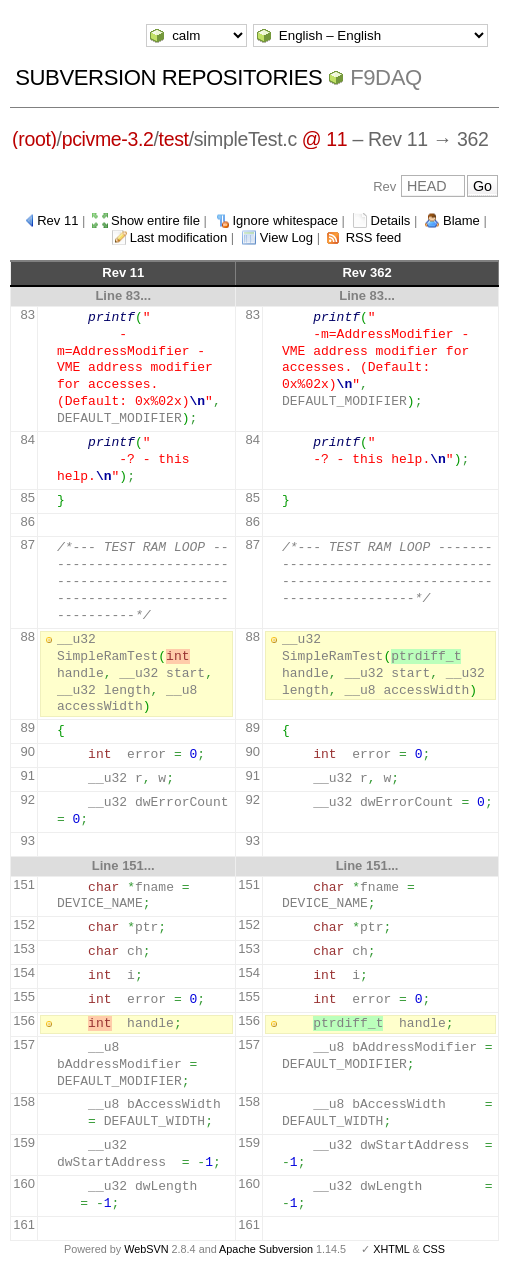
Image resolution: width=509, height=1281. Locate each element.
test (174, 139)
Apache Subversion (266, 1249)
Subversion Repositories (168, 77)
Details (391, 220)
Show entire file (155, 220)
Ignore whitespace (285, 220)
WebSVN (146, 1249)
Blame (461, 220)
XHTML (391, 1249)
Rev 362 (366, 272)
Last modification (179, 237)
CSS (434, 1249)
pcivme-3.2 (108, 139)
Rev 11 (57, 220)
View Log (286, 237)
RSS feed (374, 237)
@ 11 (325, 139)
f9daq (386, 77)
